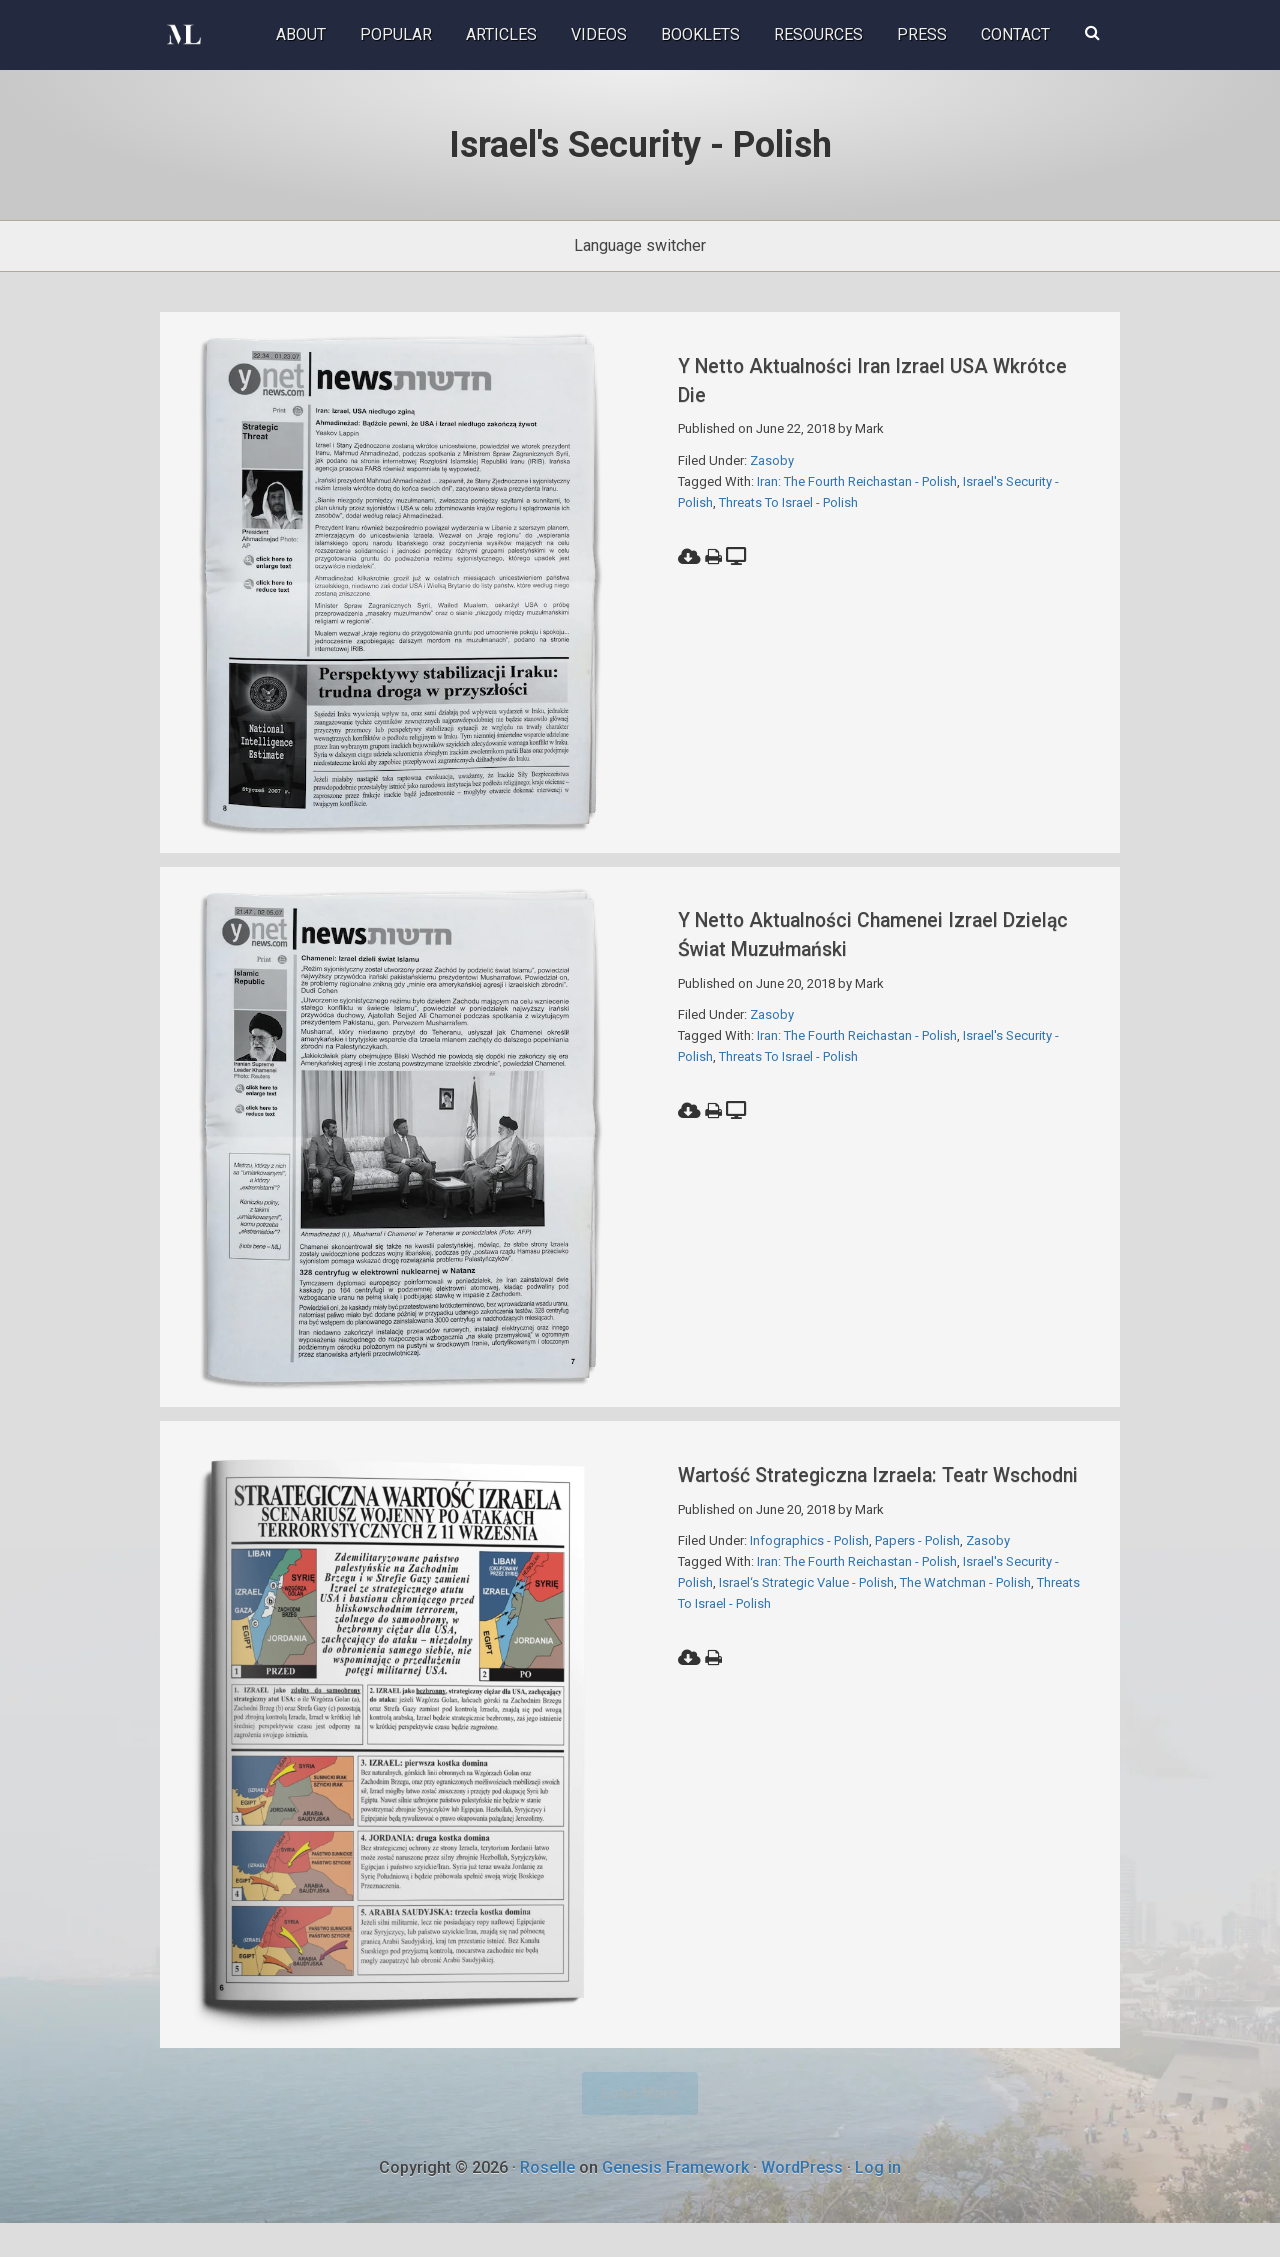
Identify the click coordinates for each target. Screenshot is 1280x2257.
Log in (878, 2200)
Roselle (547, 2200)
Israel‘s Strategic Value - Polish (806, 1633)
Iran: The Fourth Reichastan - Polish (857, 481)
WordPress (802, 2200)
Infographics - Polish (809, 1591)
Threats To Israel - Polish (788, 502)
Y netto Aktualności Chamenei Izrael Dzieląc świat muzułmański (875, 944)
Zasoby (772, 460)
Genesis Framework (675, 2200)
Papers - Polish (917, 1591)
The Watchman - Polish (965, 1633)
